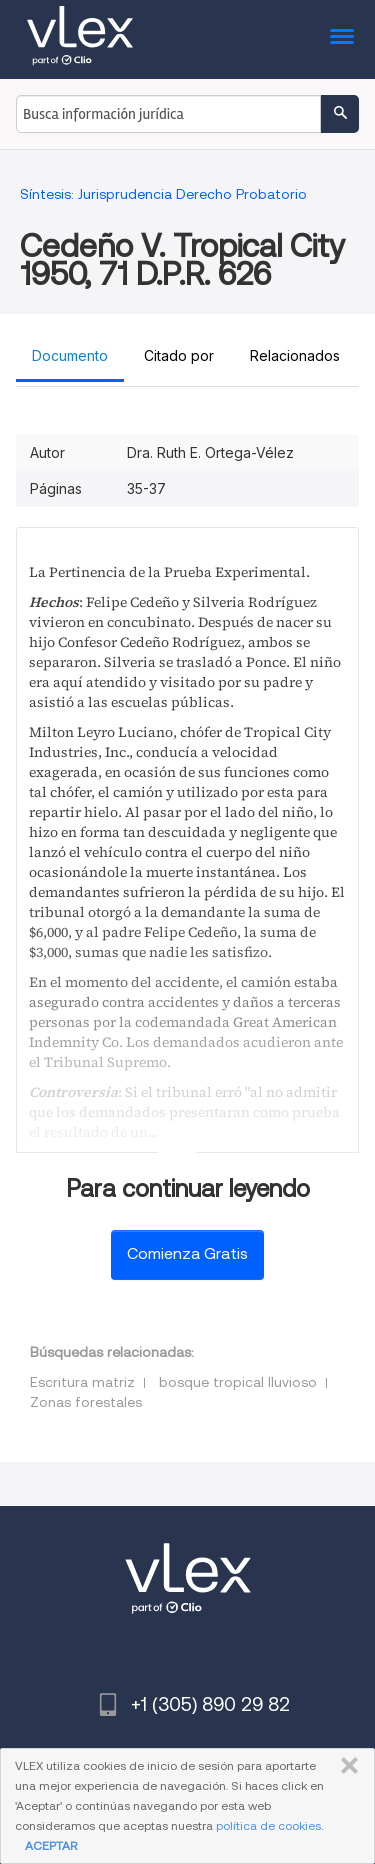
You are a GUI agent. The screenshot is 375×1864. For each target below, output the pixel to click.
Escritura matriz (82, 1382)
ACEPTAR (51, 1845)
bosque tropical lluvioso (238, 1382)
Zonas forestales (86, 1402)
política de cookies (268, 1825)
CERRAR (345, 1766)
